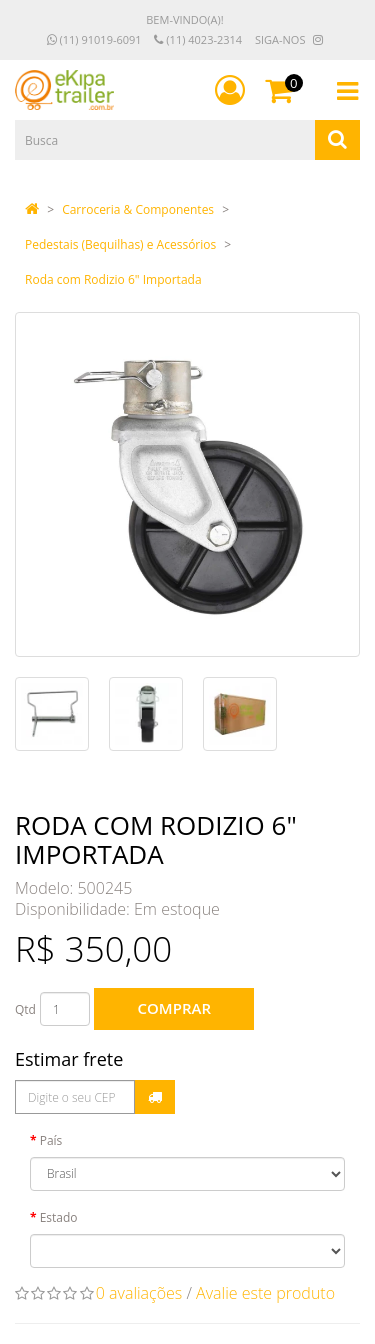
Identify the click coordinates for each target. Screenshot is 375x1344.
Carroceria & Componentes (138, 209)
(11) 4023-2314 (198, 39)
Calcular (155, 1097)
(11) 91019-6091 (94, 39)
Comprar (174, 1008)
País (51, 1140)
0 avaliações (139, 1293)
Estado (59, 1217)
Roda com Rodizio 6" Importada (113, 279)
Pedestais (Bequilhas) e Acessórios (120, 244)
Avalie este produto (265, 1293)
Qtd (25, 1009)
